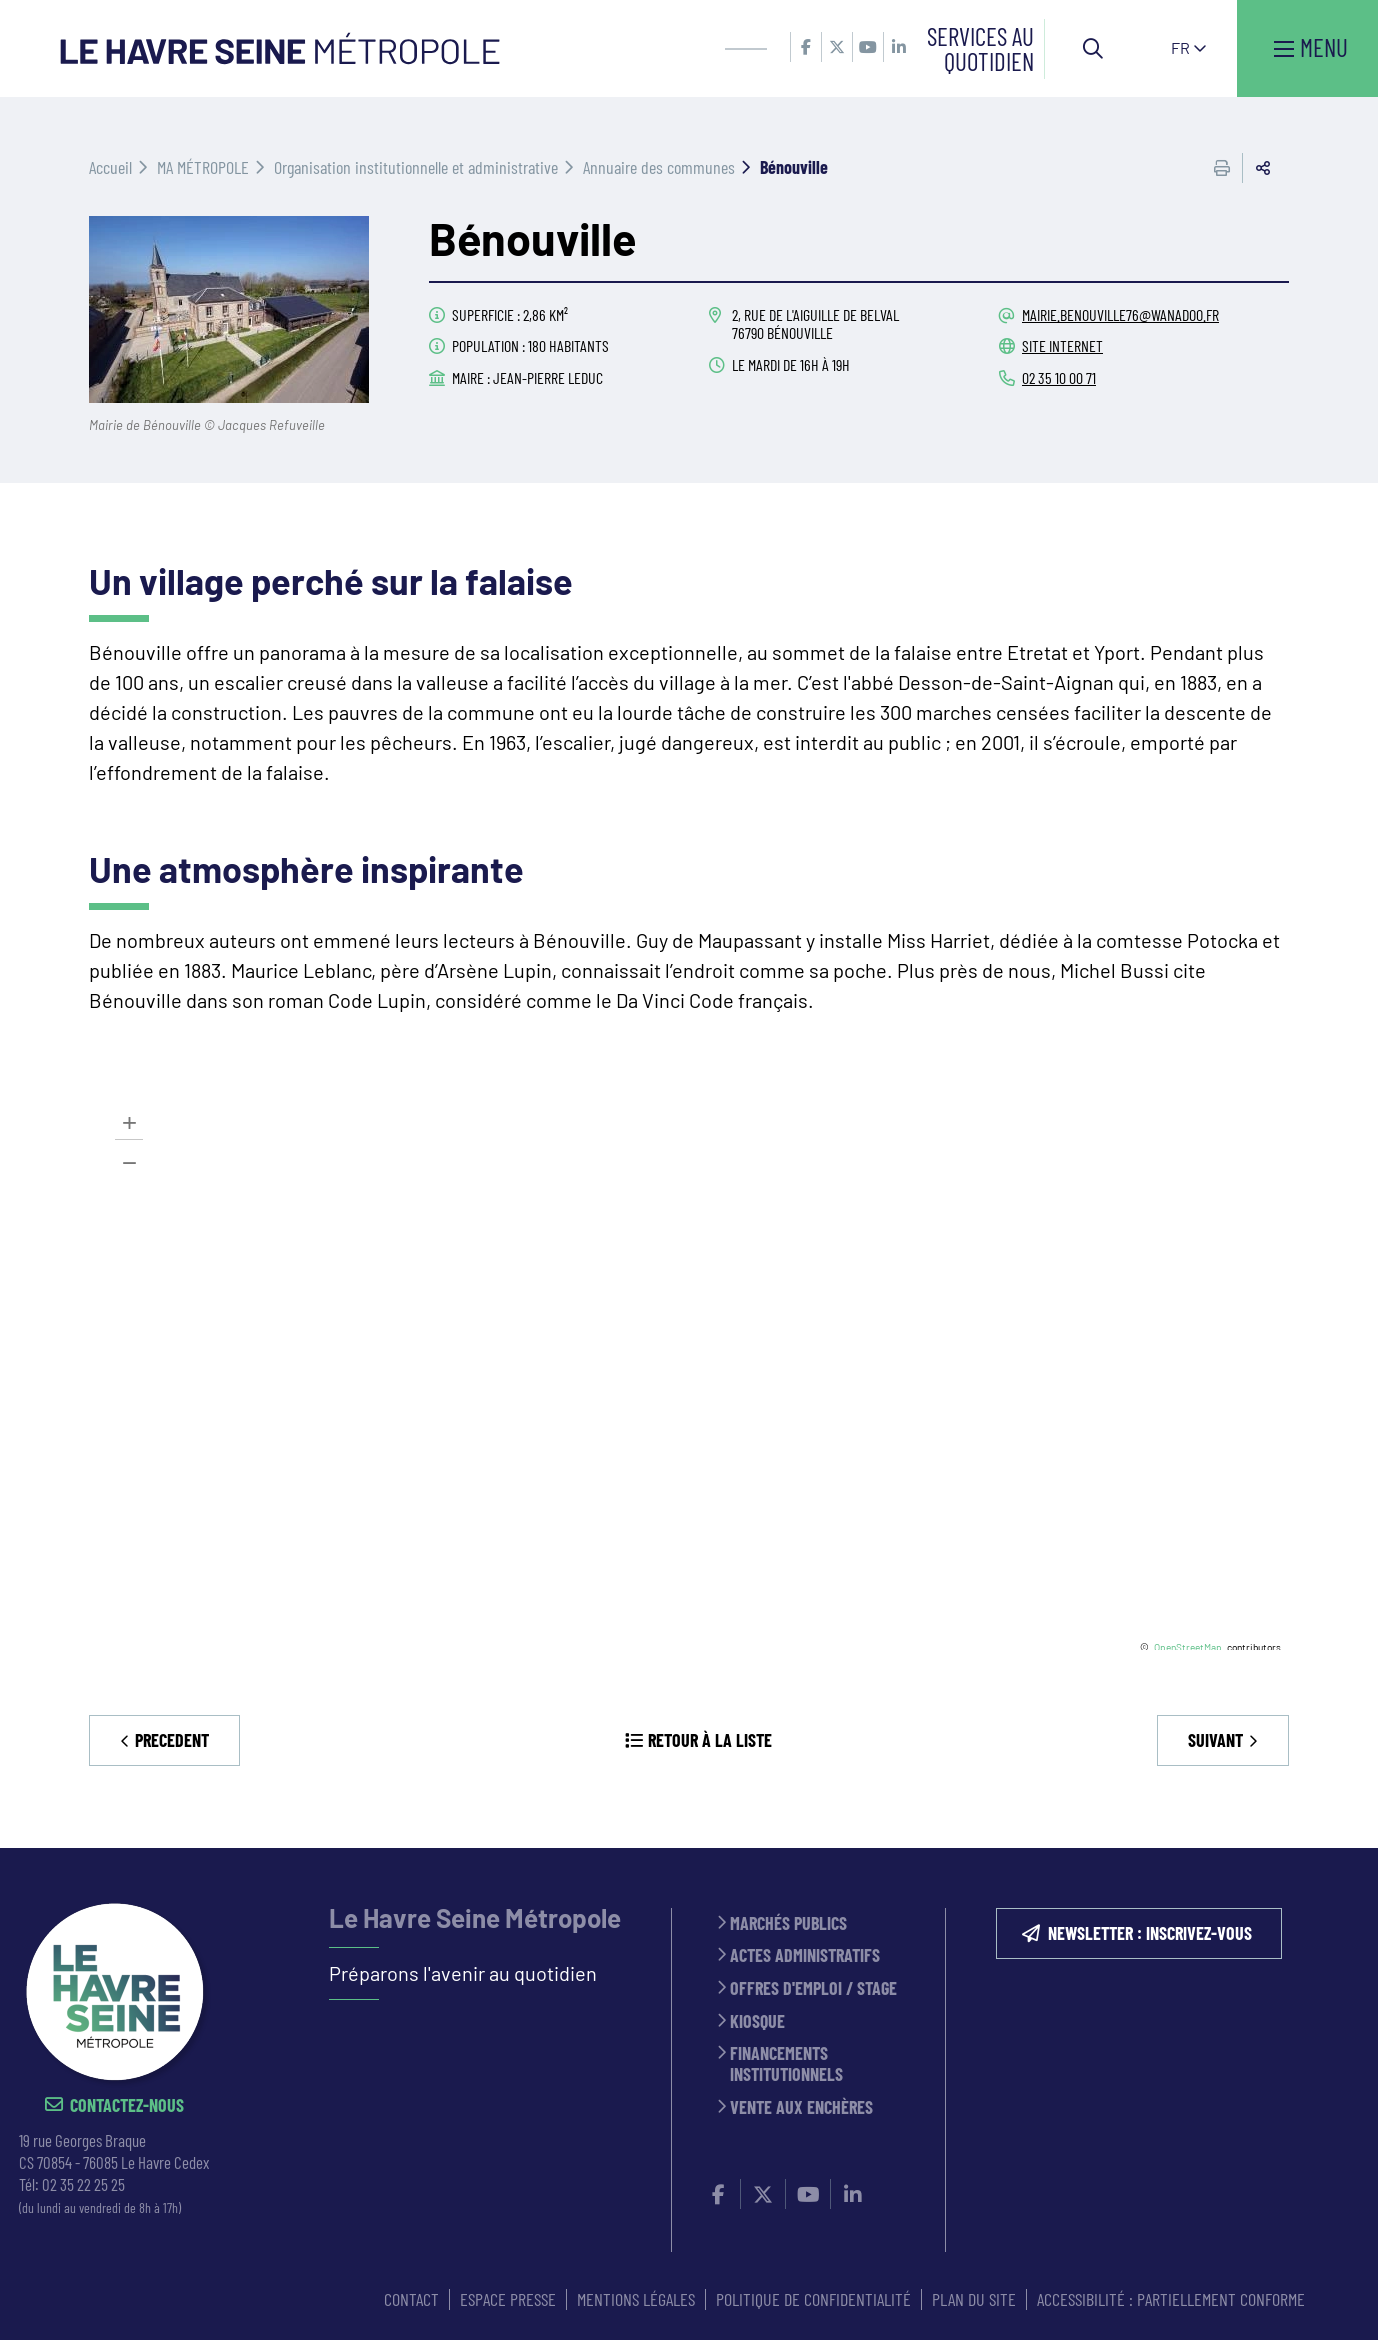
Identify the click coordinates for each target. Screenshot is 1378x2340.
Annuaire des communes (659, 167)
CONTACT (411, 2299)
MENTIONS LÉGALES (636, 2299)
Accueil (110, 167)
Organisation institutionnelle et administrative (416, 167)
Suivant (1215, 1740)
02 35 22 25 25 (83, 2184)
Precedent (172, 1740)
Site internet (1062, 345)
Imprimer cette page (1222, 168)
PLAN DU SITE (974, 2299)
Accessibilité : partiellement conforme (1171, 2299)
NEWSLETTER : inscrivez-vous (1150, 1933)
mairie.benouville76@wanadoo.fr (1120, 314)
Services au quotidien (980, 48)
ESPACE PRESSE (508, 2299)
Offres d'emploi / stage (813, 1988)
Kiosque (757, 2021)
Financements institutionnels (786, 2063)
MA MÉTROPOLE (203, 167)
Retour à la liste (710, 1740)
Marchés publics (788, 1923)
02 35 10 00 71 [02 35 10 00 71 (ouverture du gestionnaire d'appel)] (1059, 377)
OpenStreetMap (1188, 1647)
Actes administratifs (805, 1955)
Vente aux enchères (801, 2107)
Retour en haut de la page (1333, 1848)
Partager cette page (1263, 168)
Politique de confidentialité (813, 2299)
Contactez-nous (127, 2105)
